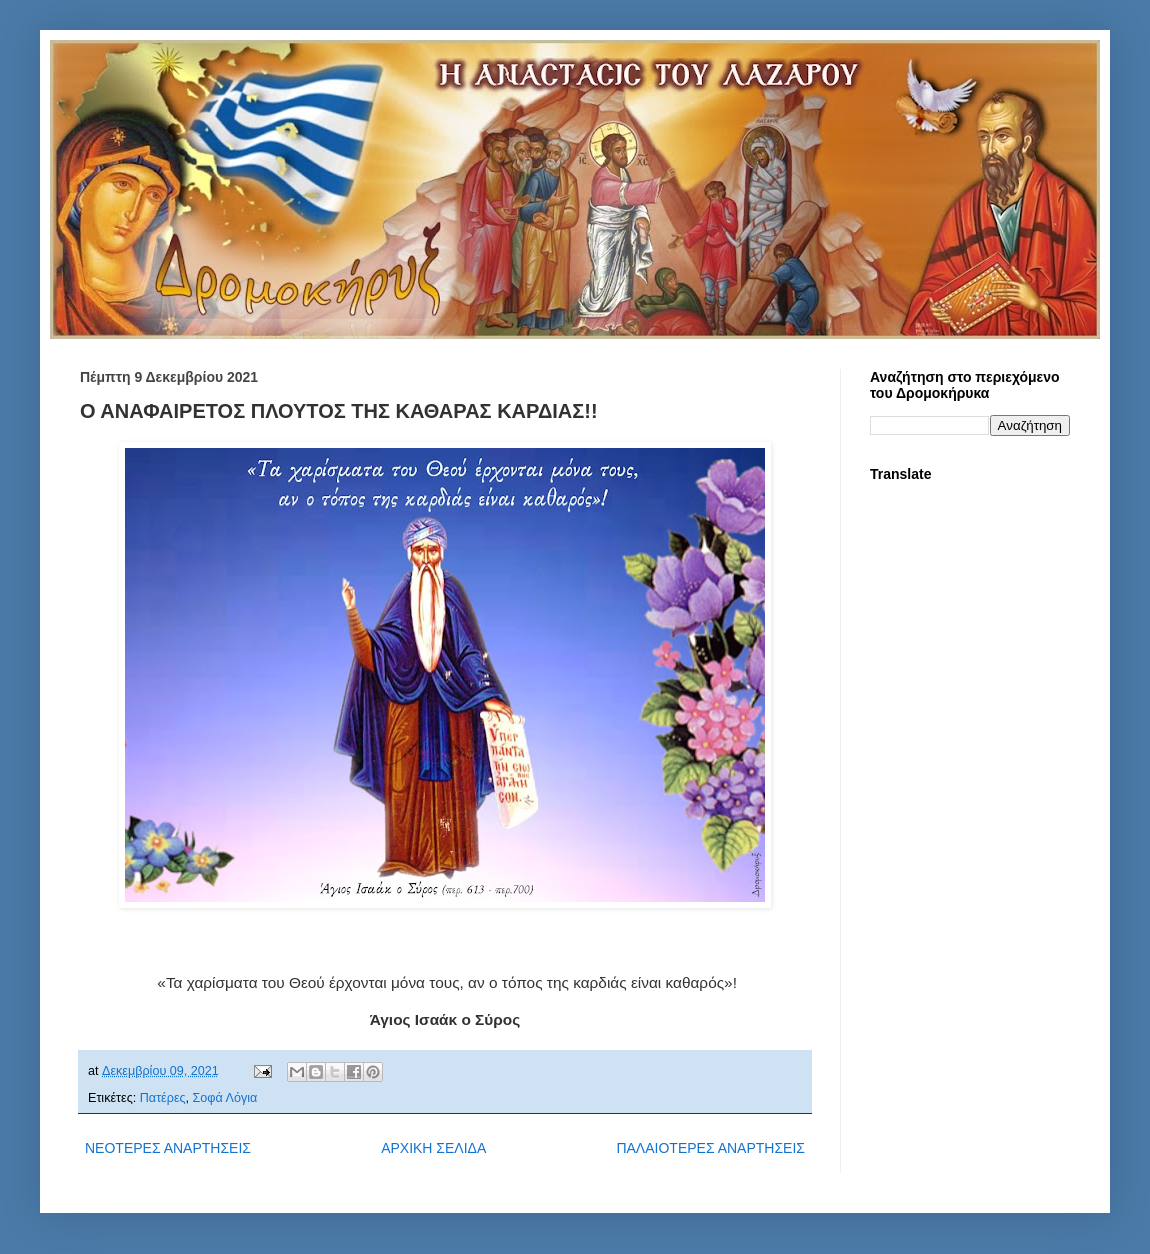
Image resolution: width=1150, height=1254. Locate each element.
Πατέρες (163, 1098)
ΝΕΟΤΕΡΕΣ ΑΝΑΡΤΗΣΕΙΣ (168, 1148)
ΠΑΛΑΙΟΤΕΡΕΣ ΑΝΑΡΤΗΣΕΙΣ (710, 1148)
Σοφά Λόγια (225, 1098)
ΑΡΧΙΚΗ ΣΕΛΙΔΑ (433, 1148)
